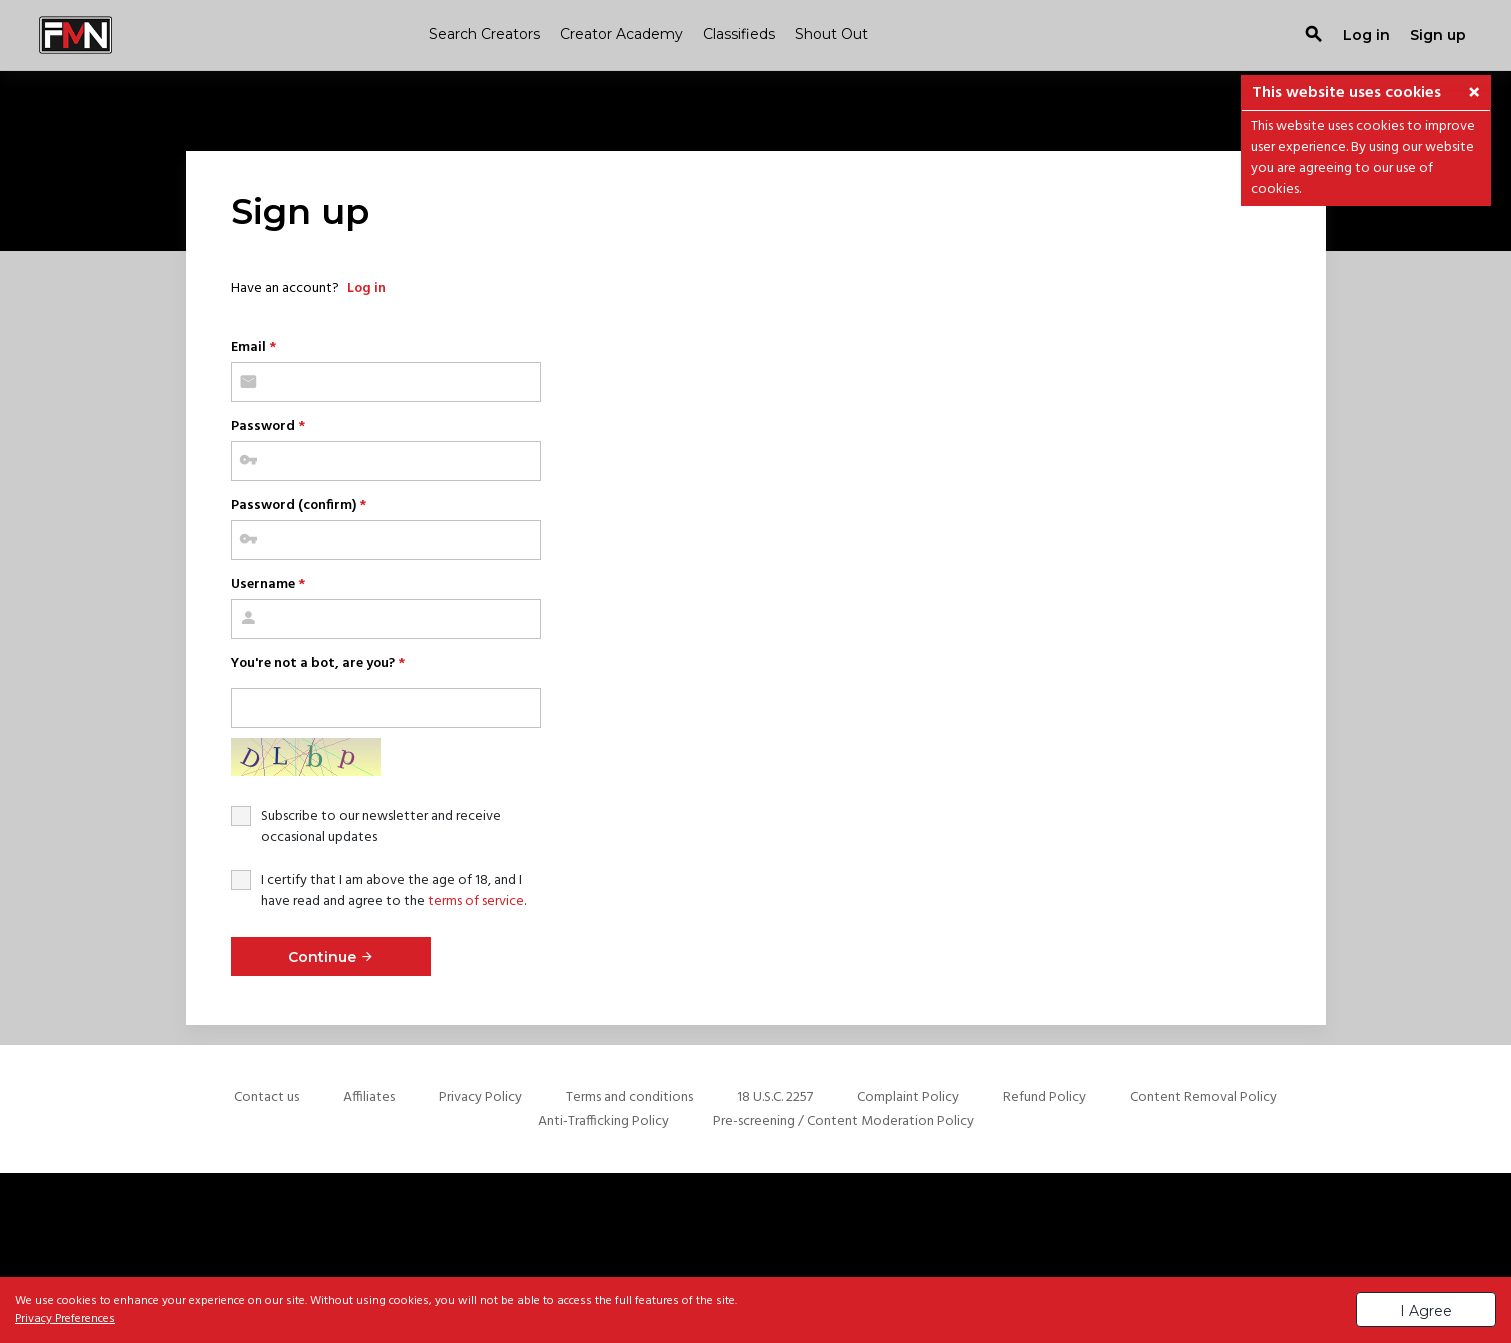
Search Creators (484, 34)
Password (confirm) (298, 505)
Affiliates (369, 1097)
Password (268, 426)
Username (268, 584)
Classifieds (739, 34)
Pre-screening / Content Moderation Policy (843, 1121)
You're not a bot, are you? (318, 663)
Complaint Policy (908, 1097)
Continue (331, 957)
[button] (1474, 94)
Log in (366, 288)
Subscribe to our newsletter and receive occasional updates (381, 827)
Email (253, 347)
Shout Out (831, 34)
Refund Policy (1044, 1097)
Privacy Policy (480, 1097)
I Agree (1426, 1311)
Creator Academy (621, 34)
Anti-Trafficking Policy (603, 1121)
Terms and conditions (629, 1097)
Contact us (266, 1097)
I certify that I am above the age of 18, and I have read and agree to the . (393, 891)
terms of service (476, 901)
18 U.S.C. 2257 (775, 1097)
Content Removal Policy (1203, 1097)
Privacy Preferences (65, 1319)
